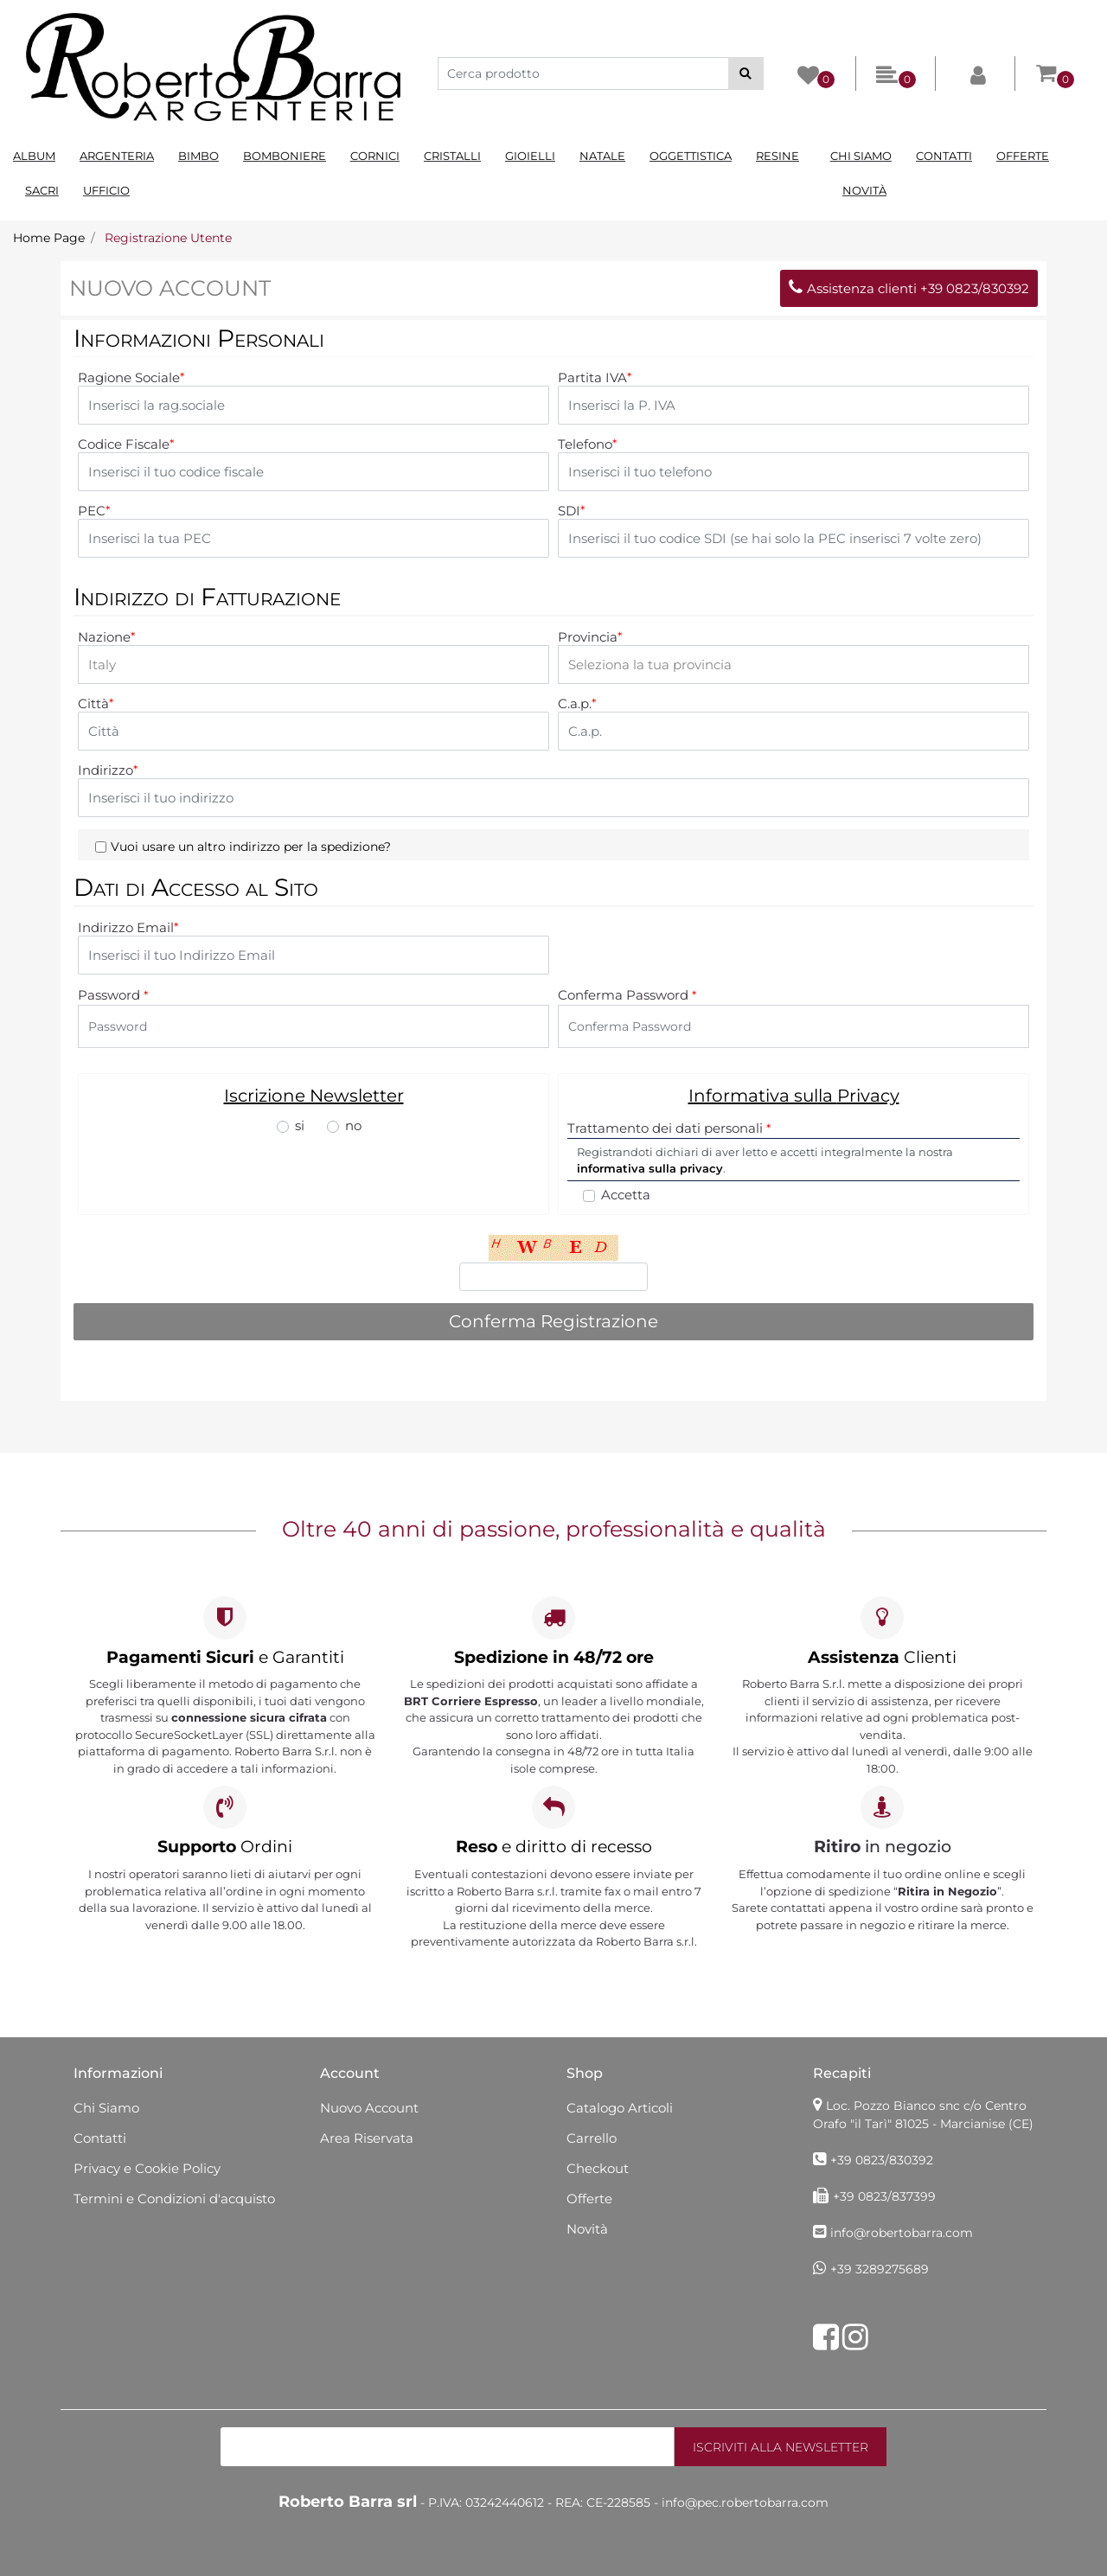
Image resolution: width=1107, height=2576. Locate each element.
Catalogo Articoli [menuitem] (619, 2108)
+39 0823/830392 (881, 2160)
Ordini (224, 1847)
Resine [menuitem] (777, 156)
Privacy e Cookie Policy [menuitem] (147, 2168)
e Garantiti (225, 1657)
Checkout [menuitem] (597, 2168)
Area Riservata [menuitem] (366, 2138)
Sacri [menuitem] (42, 190)
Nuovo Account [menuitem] (369, 2108)
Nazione (106, 637)
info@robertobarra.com (901, 2232)
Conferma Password (627, 995)
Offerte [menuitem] (1022, 156)
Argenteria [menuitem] (117, 156)
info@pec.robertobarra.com (745, 2502)
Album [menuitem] (34, 156)
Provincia (590, 637)
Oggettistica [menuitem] (690, 156)
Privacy (868, 1095)
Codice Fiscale (126, 444)
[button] (746, 73)
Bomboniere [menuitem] (284, 156)
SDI (571, 511)
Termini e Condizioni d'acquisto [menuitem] (174, 2198)
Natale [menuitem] (602, 156)
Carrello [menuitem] (591, 2138)
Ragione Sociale (131, 378)
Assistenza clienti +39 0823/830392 (909, 288)
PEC (94, 511)
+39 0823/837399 (884, 2196)
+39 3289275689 (879, 2269)
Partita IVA (594, 378)
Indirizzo (108, 770)
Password (113, 995)
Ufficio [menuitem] (106, 190)
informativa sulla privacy (650, 1168)
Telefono (587, 444)
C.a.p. (577, 704)
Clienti (882, 1657)
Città (95, 704)
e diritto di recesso (554, 1847)
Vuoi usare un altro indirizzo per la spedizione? (251, 847)
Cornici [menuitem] (375, 156)
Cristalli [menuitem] (452, 156)
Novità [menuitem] (864, 190)
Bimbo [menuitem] (198, 156)
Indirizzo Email (128, 928)
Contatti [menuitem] (944, 156)
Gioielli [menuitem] (530, 156)
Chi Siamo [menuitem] (861, 156)
